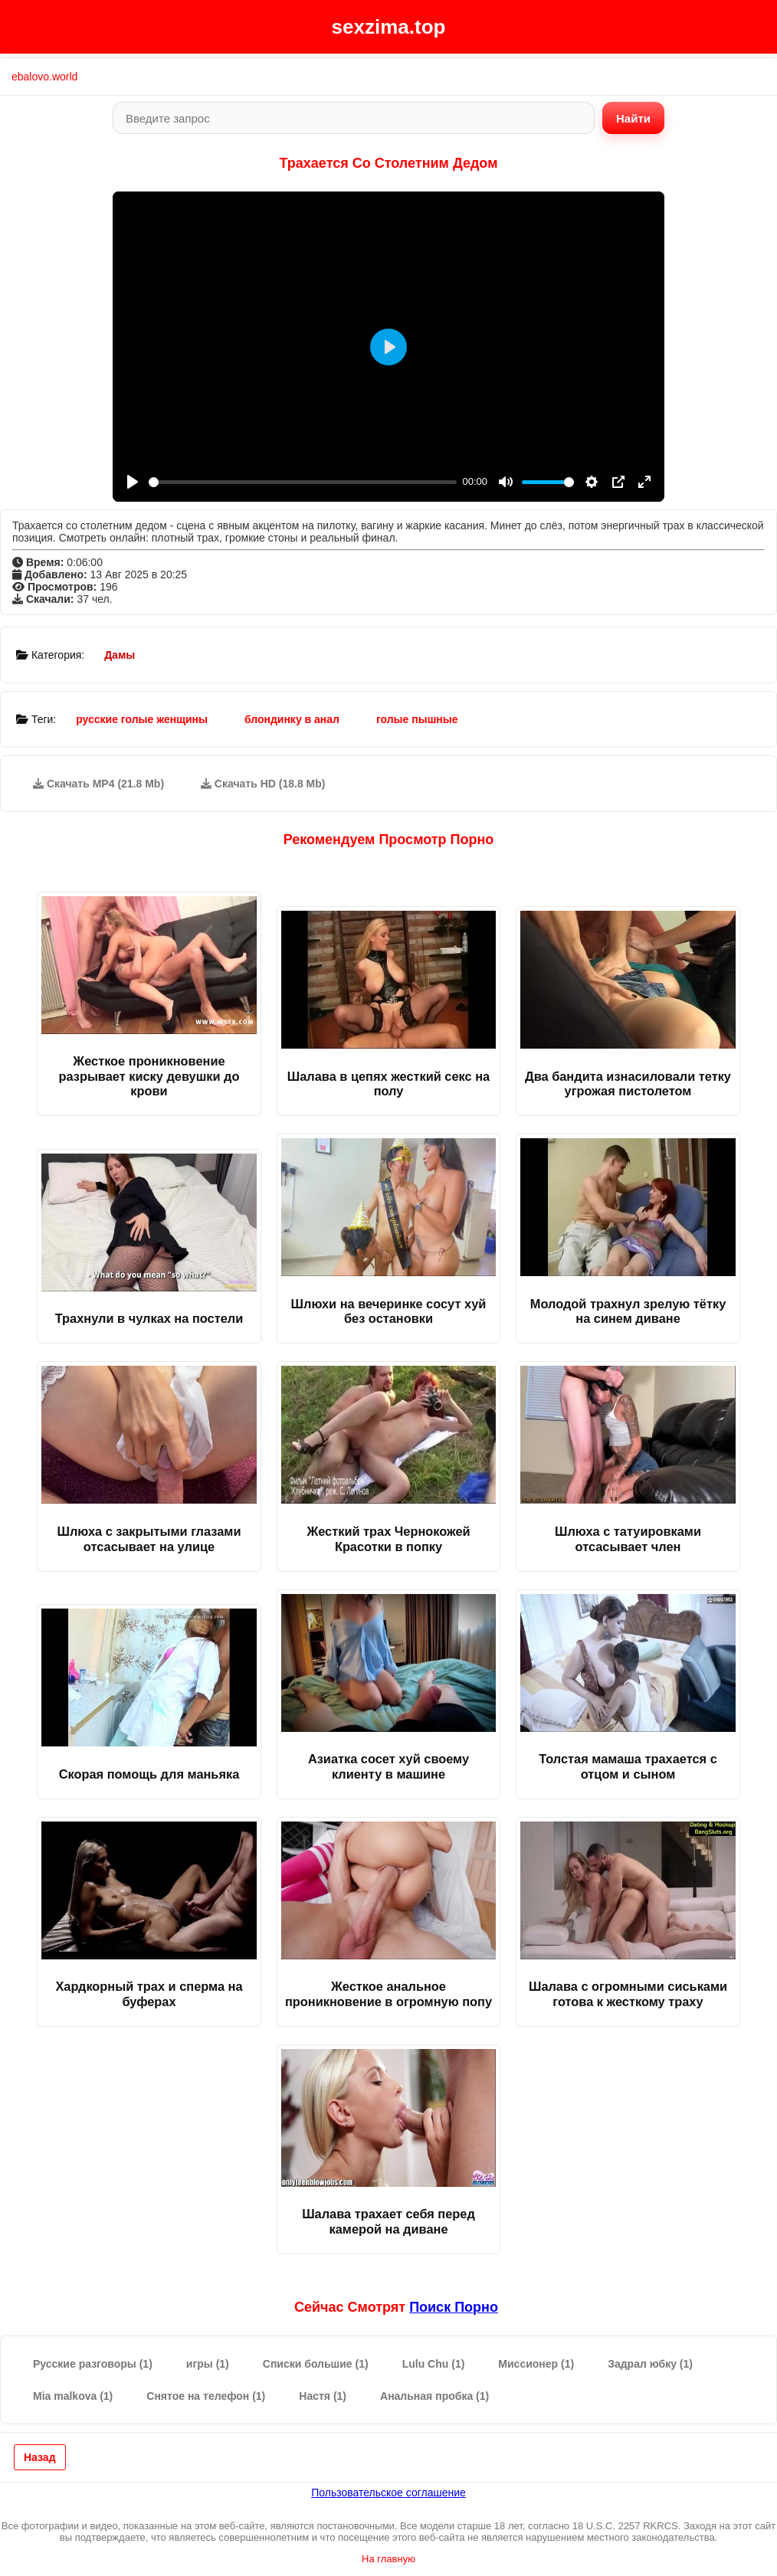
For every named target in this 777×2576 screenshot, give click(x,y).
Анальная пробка (434, 2396)
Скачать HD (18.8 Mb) (263, 783)
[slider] (303, 482)
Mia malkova (73, 2396)
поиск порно (453, 2307)
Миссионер (536, 2364)
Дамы (119, 655)
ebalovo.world (44, 76)
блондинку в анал (291, 719)
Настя (322, 2396)
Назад (40, 2457)
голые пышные (417, 719)
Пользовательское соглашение (388, 2492)
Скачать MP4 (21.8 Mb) (98, 783)
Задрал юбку (650, 2364)
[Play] (132, 482)
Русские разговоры (92, 2364)
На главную (388, 2559)
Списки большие (316, 2364)
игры (207, 2364)
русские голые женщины (142, 719)
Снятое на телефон (205, 2396)
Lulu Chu (433, 2364)
